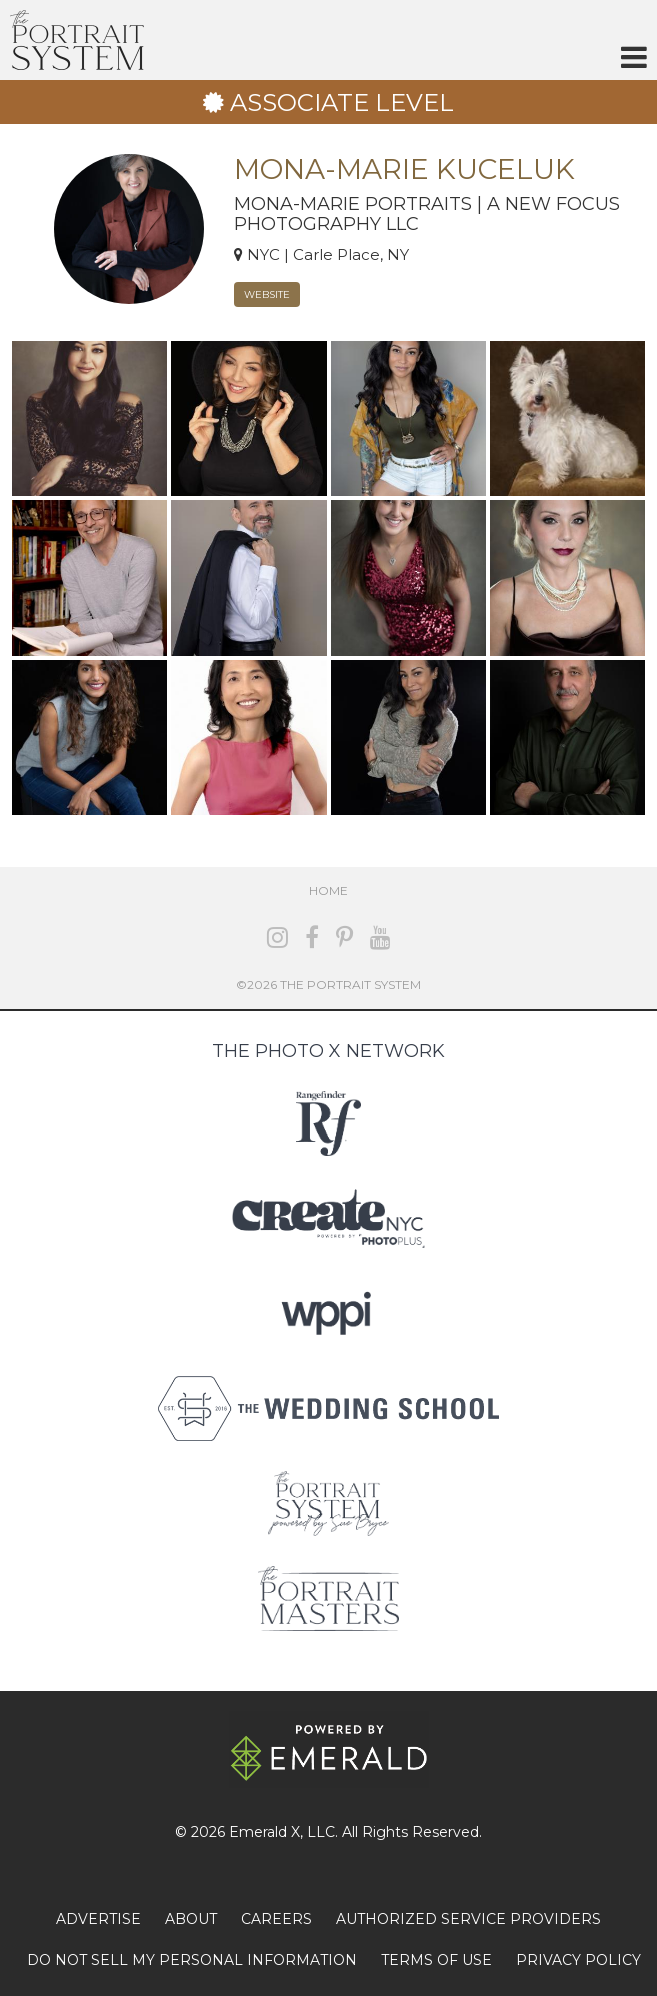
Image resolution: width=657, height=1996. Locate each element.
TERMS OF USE (436, 1960)
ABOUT (191, 1919)
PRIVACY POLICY (578, 1960)
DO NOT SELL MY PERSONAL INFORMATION (192, 1960)
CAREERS (276, 1919)
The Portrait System (77, 40)
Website (267, 294)
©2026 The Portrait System (328, 984)
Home (328, 890)
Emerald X (264, 1832)
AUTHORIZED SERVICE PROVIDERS (468, 1919)
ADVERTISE (98, 1919)
